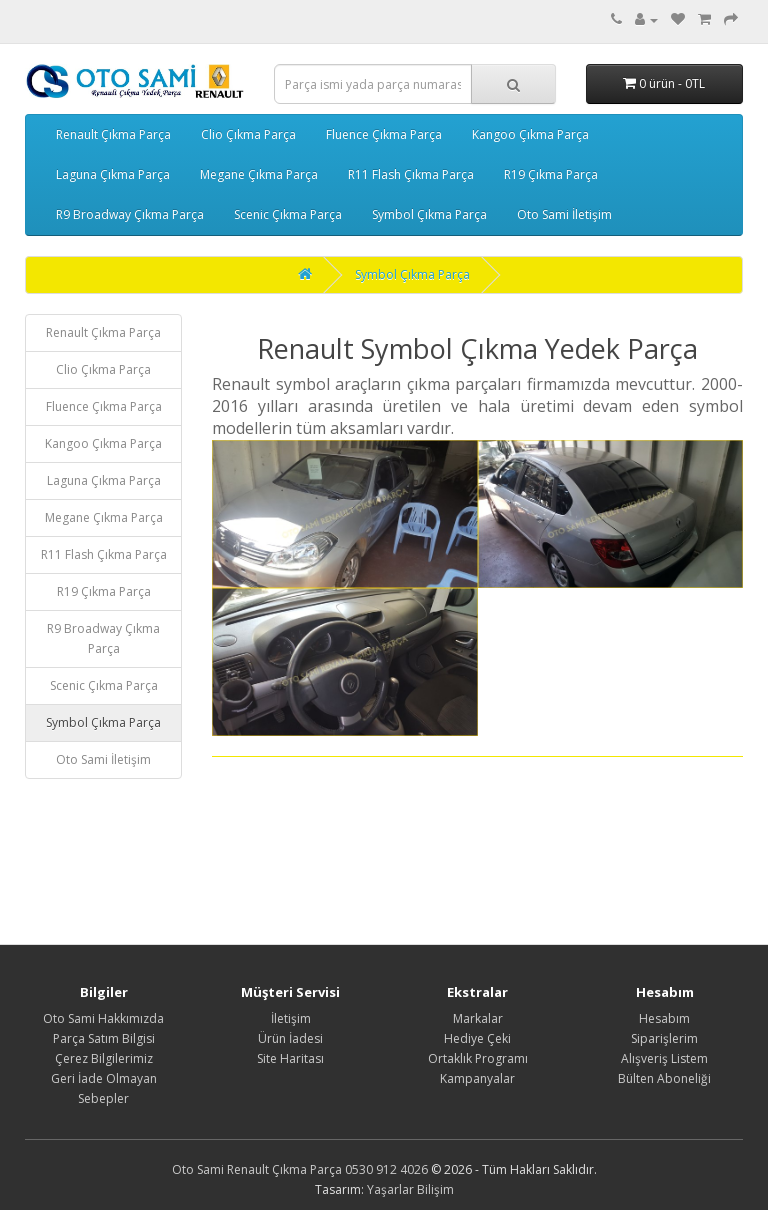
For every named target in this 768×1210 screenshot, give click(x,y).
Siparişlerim (664, 1038)
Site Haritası (290, 1058)
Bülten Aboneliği (664, 1078)
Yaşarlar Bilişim (410, 1189)
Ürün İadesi (290, 1038)
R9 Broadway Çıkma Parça (130, 214)
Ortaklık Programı (478, 1058)
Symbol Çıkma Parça (429, 214)
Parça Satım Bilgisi (104, 1038)
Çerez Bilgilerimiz (104, 1058)
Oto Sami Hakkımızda (103, 1018)
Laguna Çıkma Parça (113, 174)
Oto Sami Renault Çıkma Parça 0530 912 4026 (300, 1169)
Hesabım (664, 1018)
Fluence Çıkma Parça (384, 134)
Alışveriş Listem (664, 1058)
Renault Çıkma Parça (113, 134)
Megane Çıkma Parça (259, 174)
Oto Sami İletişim (564, 214)
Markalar (478, 1018)
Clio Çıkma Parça (248, 134)
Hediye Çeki (477, 1038)
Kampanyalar (477, 1078)
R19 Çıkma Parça (551, 174)
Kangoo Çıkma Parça (530, 134)
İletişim (291, 1018)
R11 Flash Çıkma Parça (411, 174)
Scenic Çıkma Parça (288, 214)
